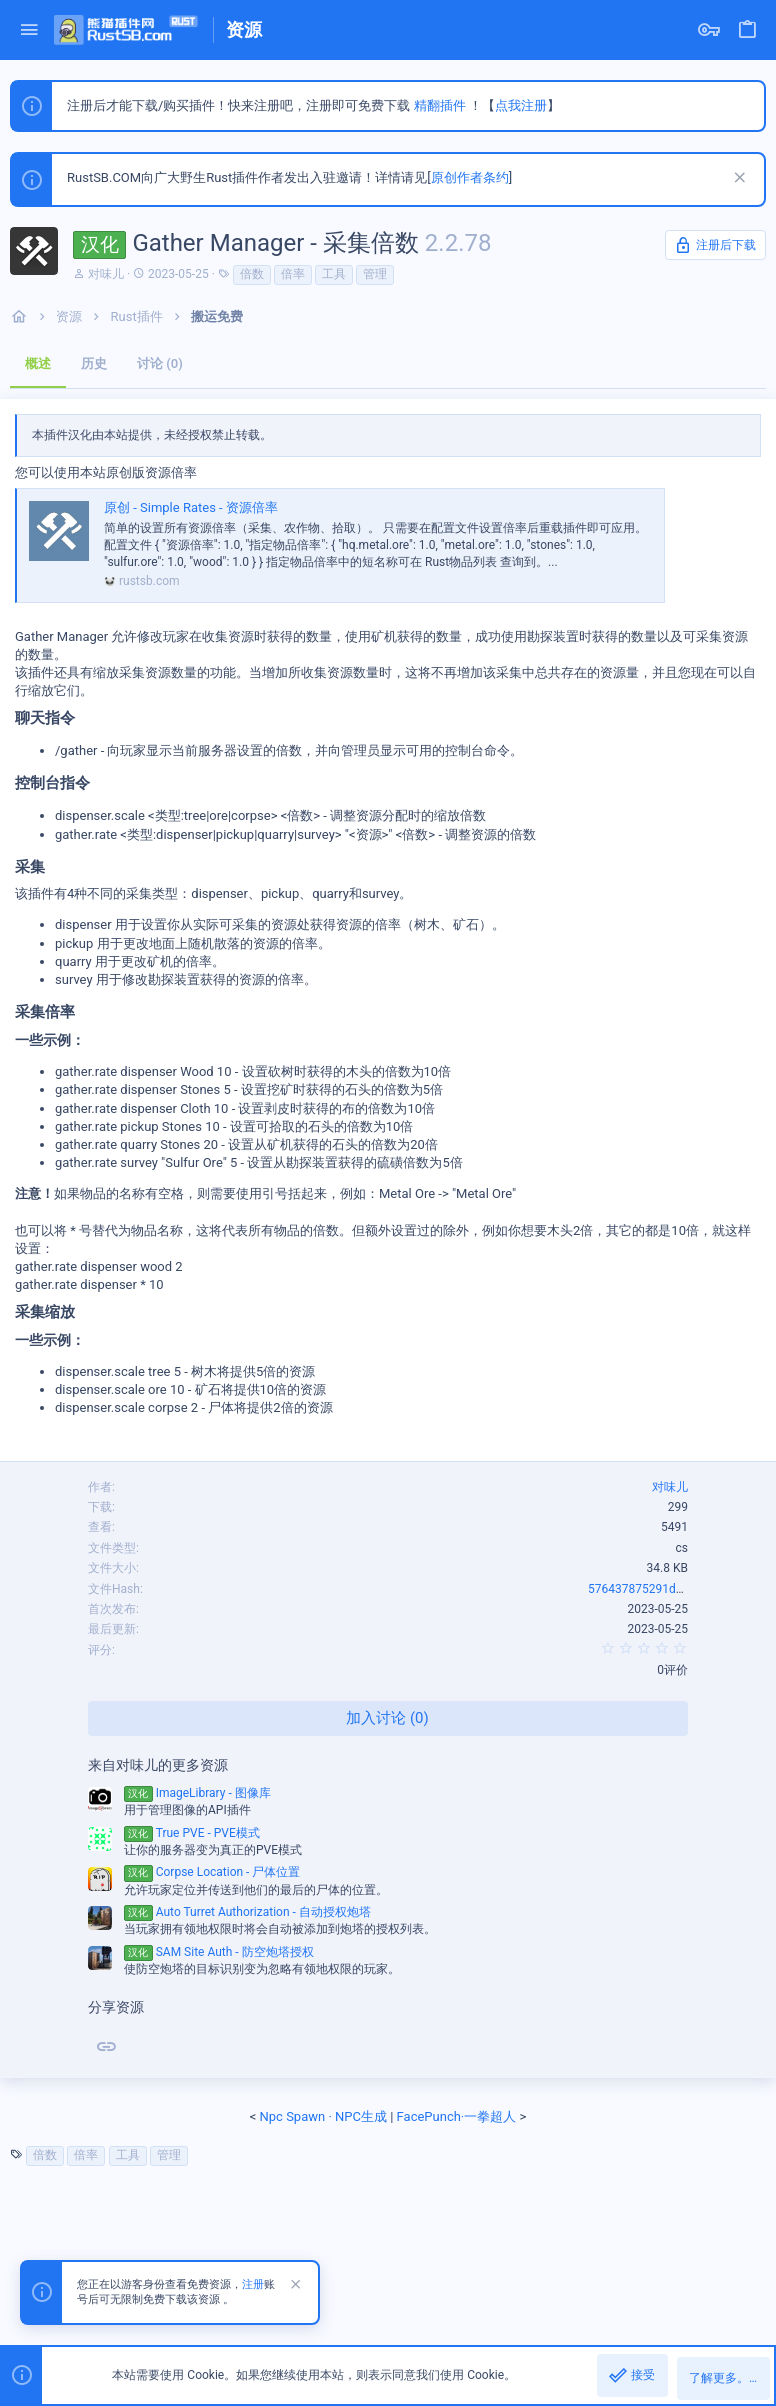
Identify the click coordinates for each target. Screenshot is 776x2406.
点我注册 (521, 105)
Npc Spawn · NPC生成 (323, 2116)
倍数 (252, 274)
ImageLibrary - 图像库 (197, 1793)
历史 (94, 363)
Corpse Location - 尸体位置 (212, 1872)
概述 (38, 363)
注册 (253, 2284)
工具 (334, 274)
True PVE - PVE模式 (192, 1833)
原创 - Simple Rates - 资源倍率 (191, 507)
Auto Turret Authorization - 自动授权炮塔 (247, 1912)
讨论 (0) (160, 363)
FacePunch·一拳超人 (457, 2116)
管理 (375, 274)
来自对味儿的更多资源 (158, 1765)
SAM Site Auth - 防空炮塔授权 (219, 1952)
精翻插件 (440, 105)
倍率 (293, 274)
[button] (29, 30)
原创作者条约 (470, 177)
